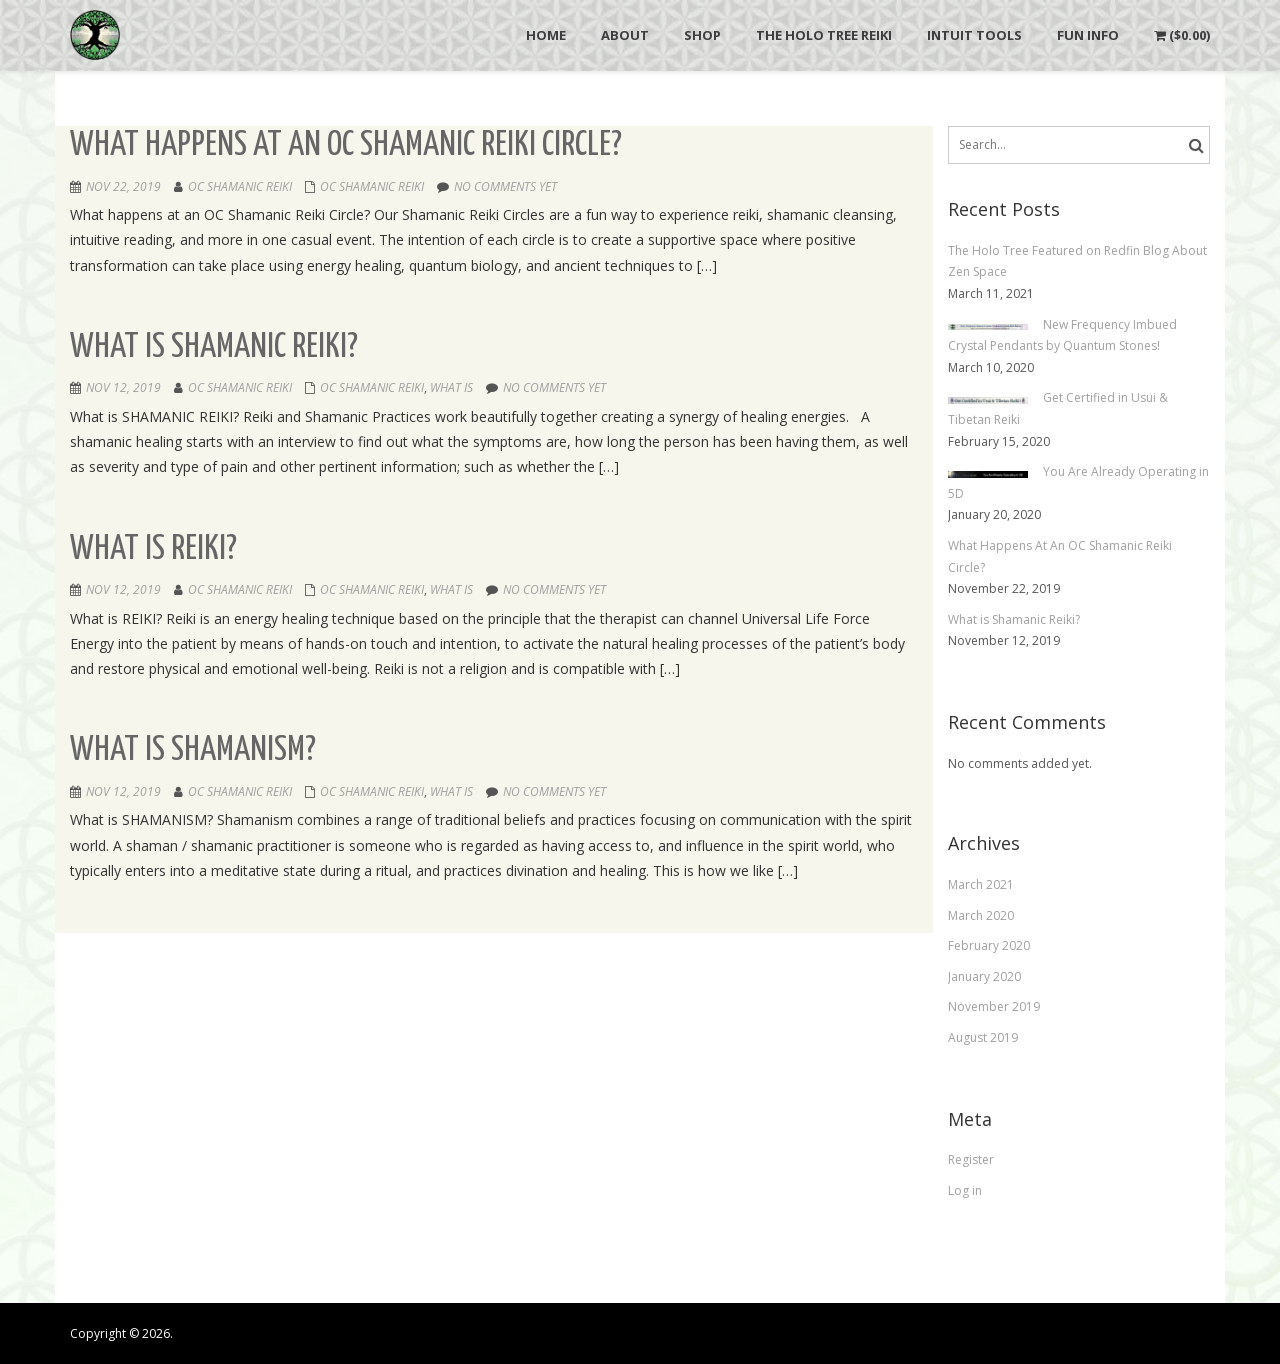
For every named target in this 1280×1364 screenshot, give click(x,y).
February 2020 (989, 945)
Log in (965, 1190)
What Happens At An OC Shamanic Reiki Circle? (346, 145)
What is (451, 387)
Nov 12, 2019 (123, 387)
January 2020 (984, 976)
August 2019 (983, 1037)
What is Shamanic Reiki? (214, 347)
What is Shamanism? (193, 750)
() (1182, 35)
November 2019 (994, 1006)
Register (971, 1159)
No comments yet (505, 186)
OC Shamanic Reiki (240, 186)
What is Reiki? (153, 549)
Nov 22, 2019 (123, 186)
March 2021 (981, 884)
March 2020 (981, 915)
